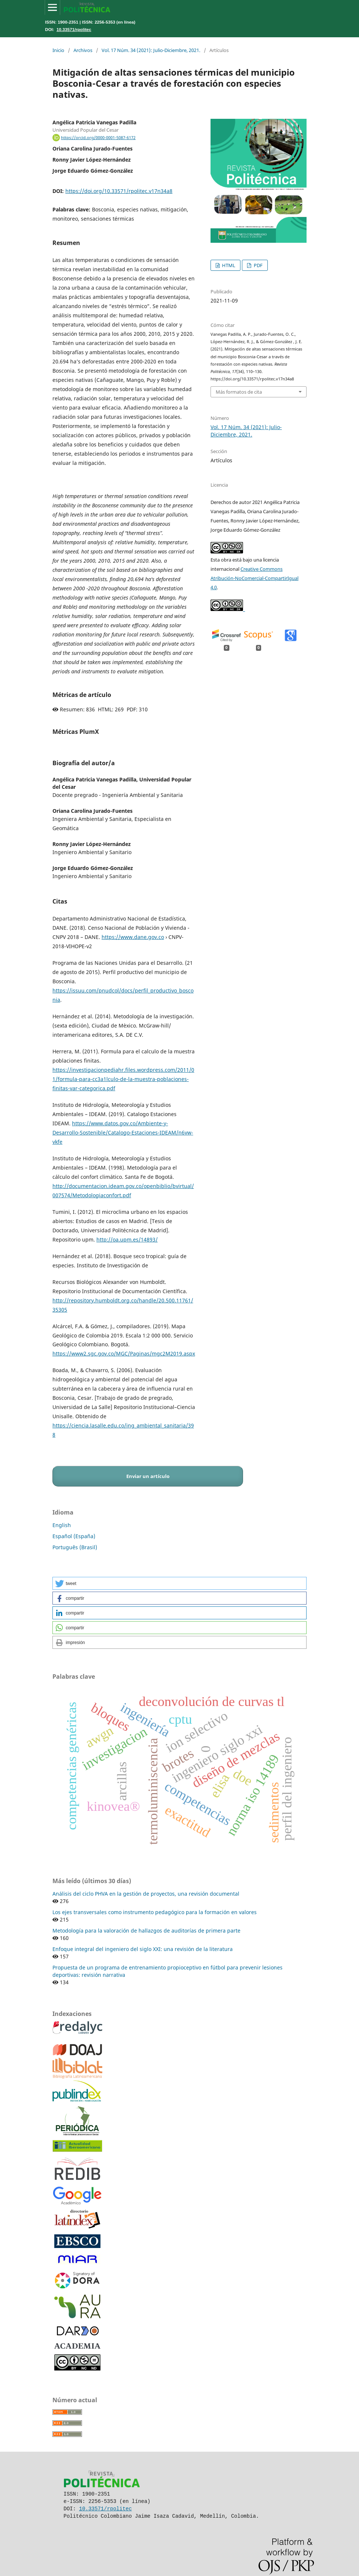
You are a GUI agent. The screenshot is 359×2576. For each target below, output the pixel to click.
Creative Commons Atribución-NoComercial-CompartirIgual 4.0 (254, 578)
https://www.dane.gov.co (133, 936)
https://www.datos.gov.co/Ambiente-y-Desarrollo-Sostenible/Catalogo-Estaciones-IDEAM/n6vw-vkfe (122, 1132)
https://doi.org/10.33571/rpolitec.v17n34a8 (118, 190)
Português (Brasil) (74, 1547)
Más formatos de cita (239, 392)
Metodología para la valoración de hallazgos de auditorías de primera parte (146, 1930)
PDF (258, 265)
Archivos (82, 50)
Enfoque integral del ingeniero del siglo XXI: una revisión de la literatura (142, 1948)
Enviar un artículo (148, 1476)
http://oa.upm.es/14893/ (127, 1239)
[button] (179, 1583)
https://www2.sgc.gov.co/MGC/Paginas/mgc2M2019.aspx (123, 1353)
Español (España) (73, 1536)
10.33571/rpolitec (74, 29)
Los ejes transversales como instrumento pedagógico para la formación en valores (154, 1912)
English (61, 1525)
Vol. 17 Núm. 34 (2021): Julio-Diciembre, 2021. (151, 50)
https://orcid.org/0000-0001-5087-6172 (98, 137)
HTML (228, 265)
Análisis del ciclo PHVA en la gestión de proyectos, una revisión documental (145, 1893)
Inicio (58, 50)
